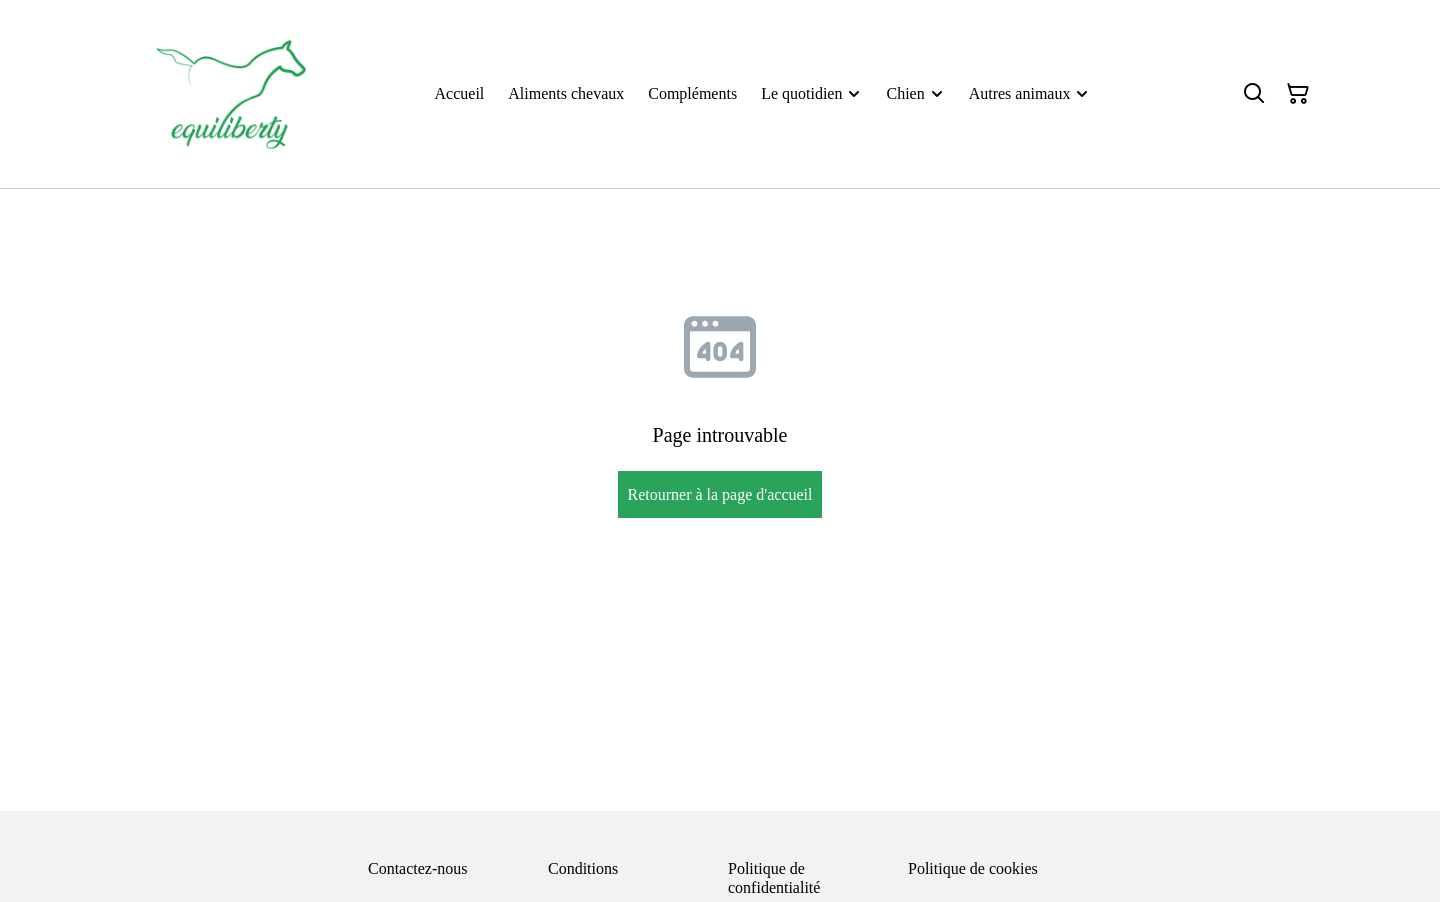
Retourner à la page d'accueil (719, 494)
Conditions (583, 868)
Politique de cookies (973, 868)
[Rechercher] (1254, 94)
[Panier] (1298, 94)
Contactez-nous (418, 868)
